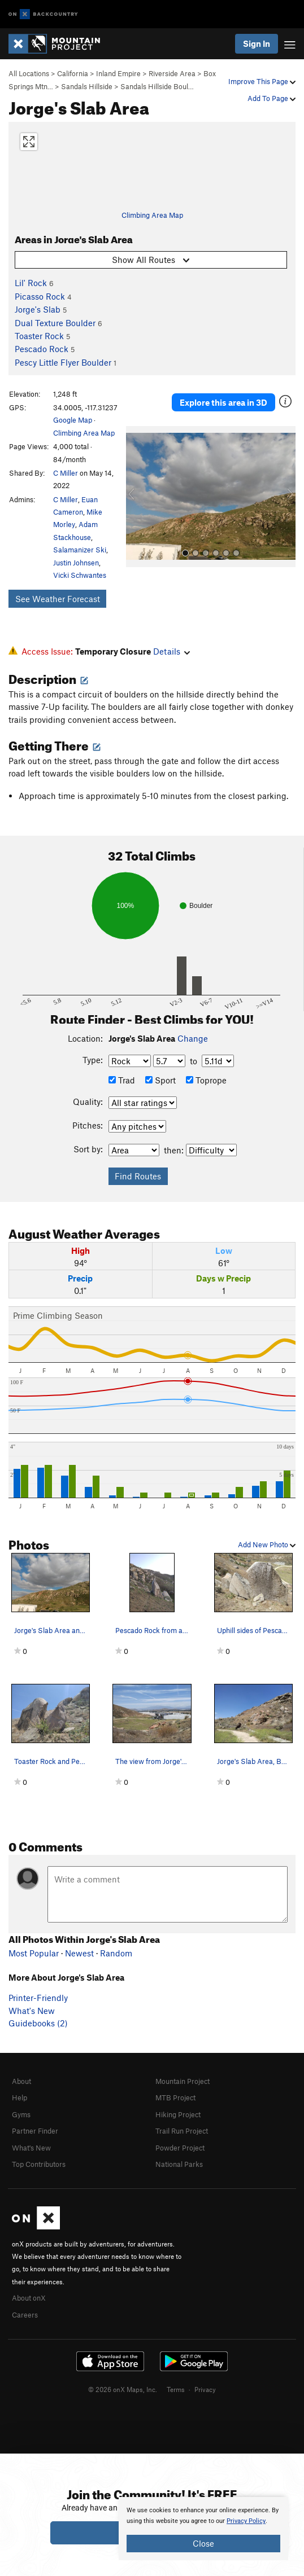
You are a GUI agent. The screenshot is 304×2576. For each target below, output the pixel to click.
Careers (25, 2314)
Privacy (205, 2389)
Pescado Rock (41, 349)
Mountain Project (182, 2081)
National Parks (179, 2164)
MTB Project (175, 2097)
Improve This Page (262, 81)
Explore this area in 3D (223, 402)
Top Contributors (39, 2164)
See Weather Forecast (57, 599)
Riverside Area (172, 73)
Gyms (21, 2114)
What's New (31, 2010)
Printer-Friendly (38, 1998)
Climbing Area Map (152, 215)
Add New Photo (267, 1544)
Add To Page (271, 98)
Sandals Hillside (86, 86)
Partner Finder (35, 2130)
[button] (137, 496)
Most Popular (33, 1953)
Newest (79, 1953)
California (72, 73)
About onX (29, 2297)
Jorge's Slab (37, 309)
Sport (160, 1080)
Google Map (72, 419)
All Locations (28, 73)
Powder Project (180, 2147)
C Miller (65, 472)
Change (192, 1038)
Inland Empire (118, 73)
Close (203, 2543)
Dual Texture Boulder (55, 323)
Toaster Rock (39, 336)
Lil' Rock (31, 283)
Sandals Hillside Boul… (157, 86)
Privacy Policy (246, 2521)
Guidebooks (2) (38, 2023)
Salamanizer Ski (79, 549)
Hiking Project (178, 2114)
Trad (121, 1080)
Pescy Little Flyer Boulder (63, 362)
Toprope (206, 1080)
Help (19, 2097)
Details (171, 651)
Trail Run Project (181, 2130)
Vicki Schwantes (79, 575)
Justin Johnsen (76, 562)
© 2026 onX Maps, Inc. (122, 2389)
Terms (176, 2389)
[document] (203, 2528)
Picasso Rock (40, 296)
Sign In (256, 43)
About (21, 2081)
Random (116, 1953)
